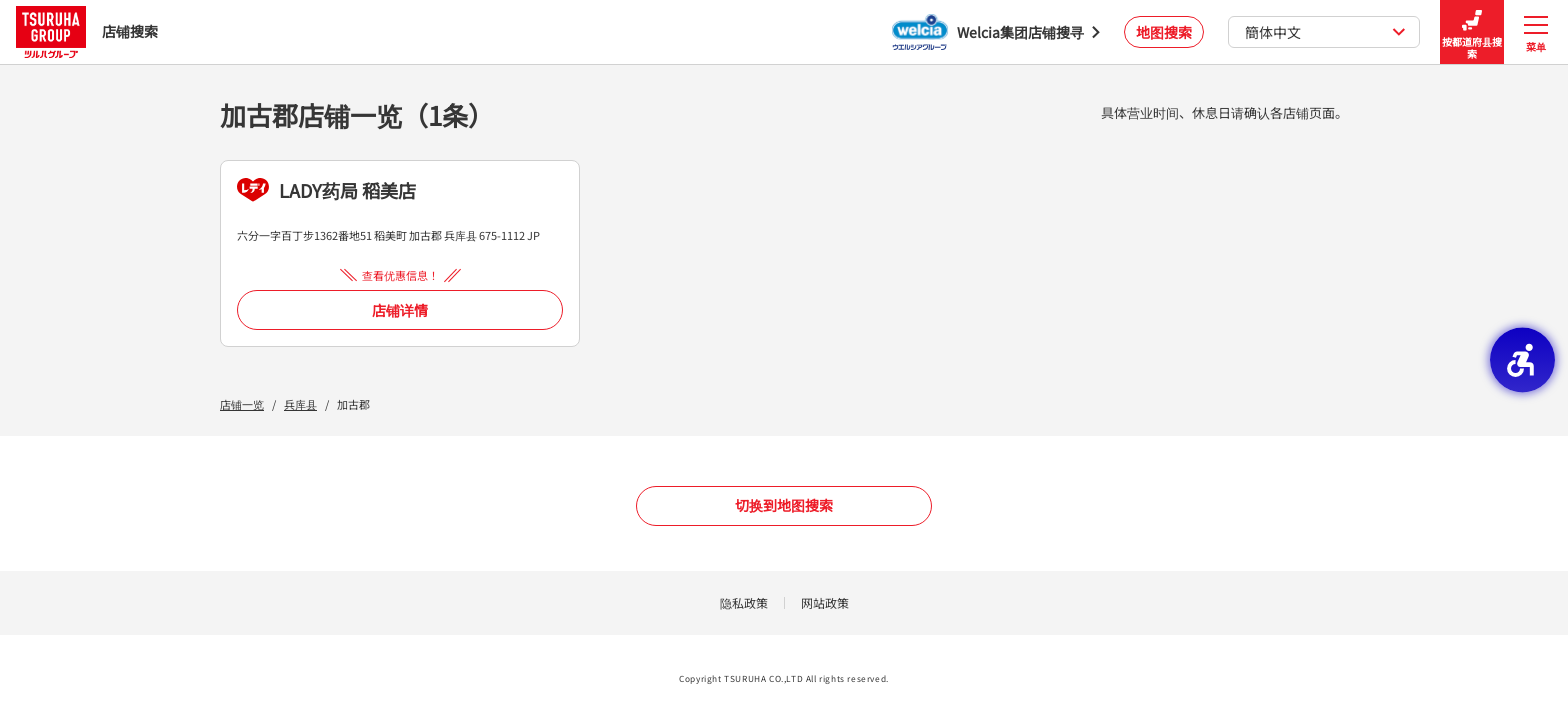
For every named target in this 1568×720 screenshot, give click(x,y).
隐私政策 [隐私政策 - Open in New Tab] (744, 602)
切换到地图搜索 (784, 505)
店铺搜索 (87, 31)
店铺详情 (400, 310)
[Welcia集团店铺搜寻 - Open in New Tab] (996, 32)
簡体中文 (1325, 32)
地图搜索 (1164, 32)
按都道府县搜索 (1472, 32)
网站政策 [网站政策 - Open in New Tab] (825, 602)
